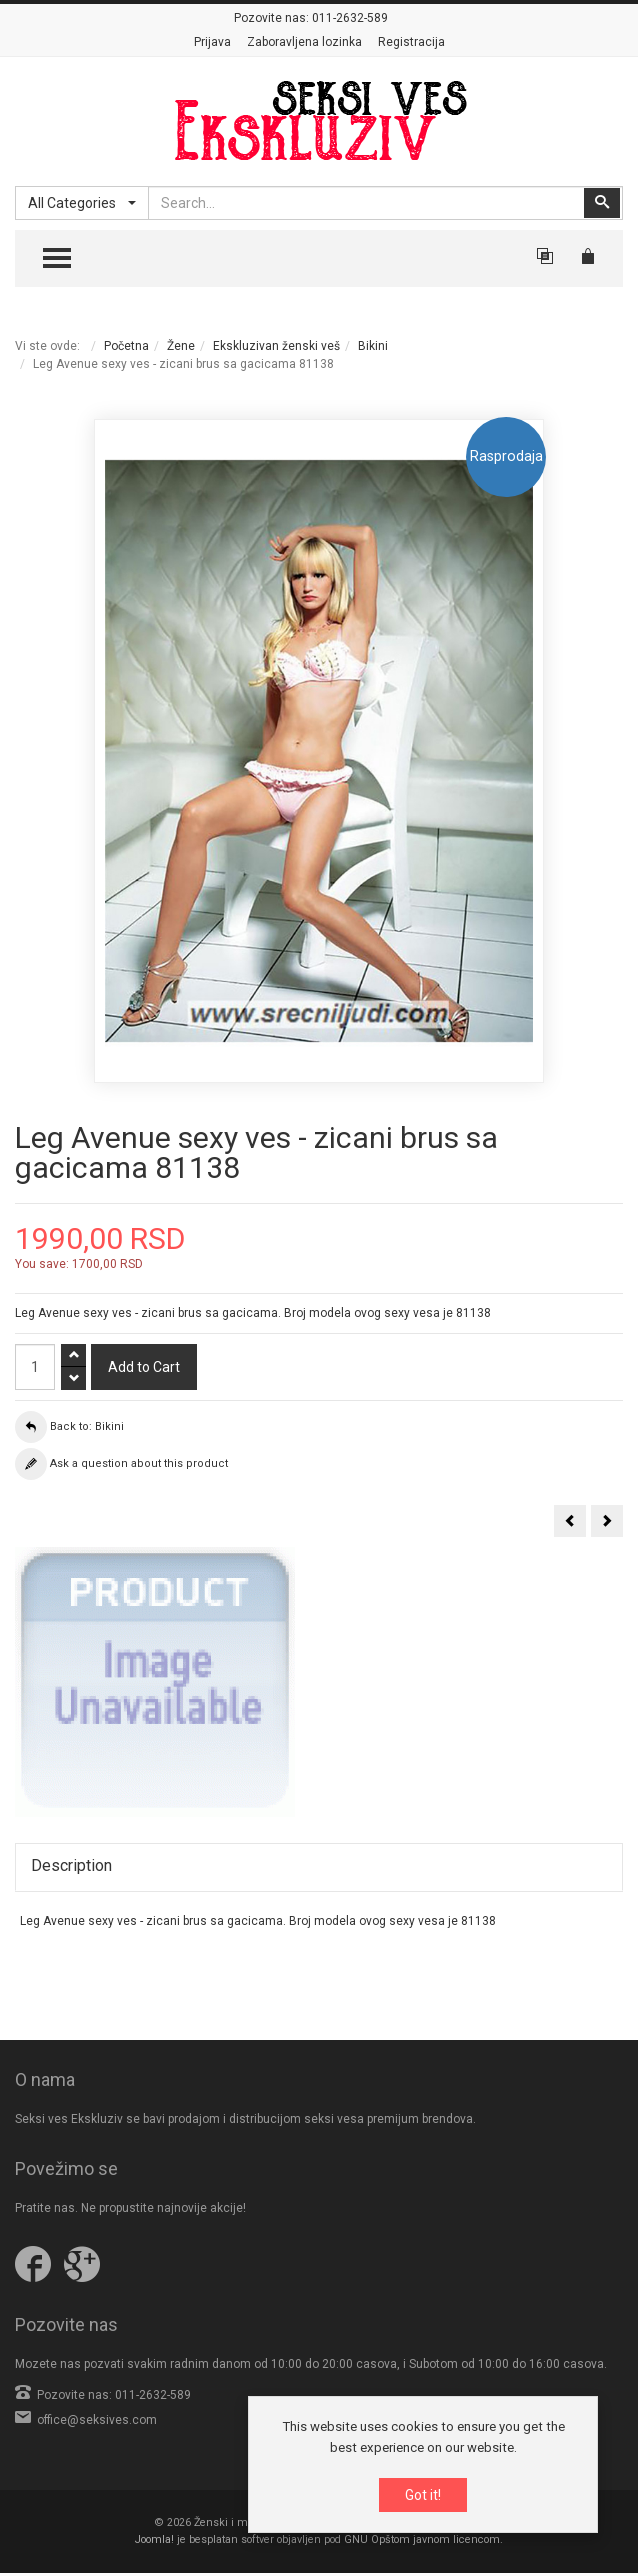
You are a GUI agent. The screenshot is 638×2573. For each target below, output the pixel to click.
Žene (181, 346)
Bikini (373, 346)
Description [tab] (71, 1865)
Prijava (212, 42)
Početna (126, 346)
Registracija (411, 42)
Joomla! (154, 2539)
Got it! (423, 2496)
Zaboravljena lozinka (304, 42)
